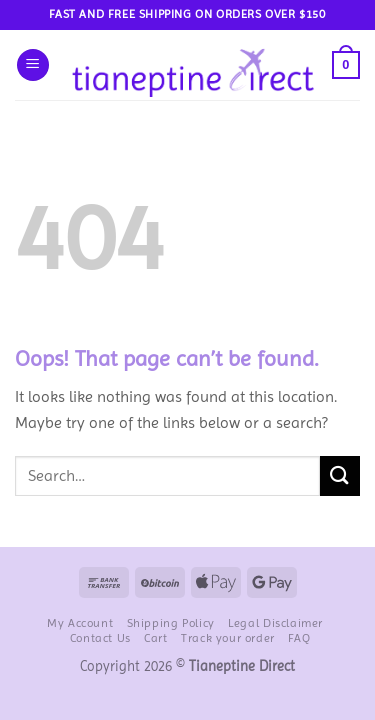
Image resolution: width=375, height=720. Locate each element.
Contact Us (100, 638)
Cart (155, 638)
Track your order (228, 638)
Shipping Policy (171, 623)
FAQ (299, 638)
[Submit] (340, 475)
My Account (80, 623)
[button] (33, 65)
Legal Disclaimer (275, 623)
